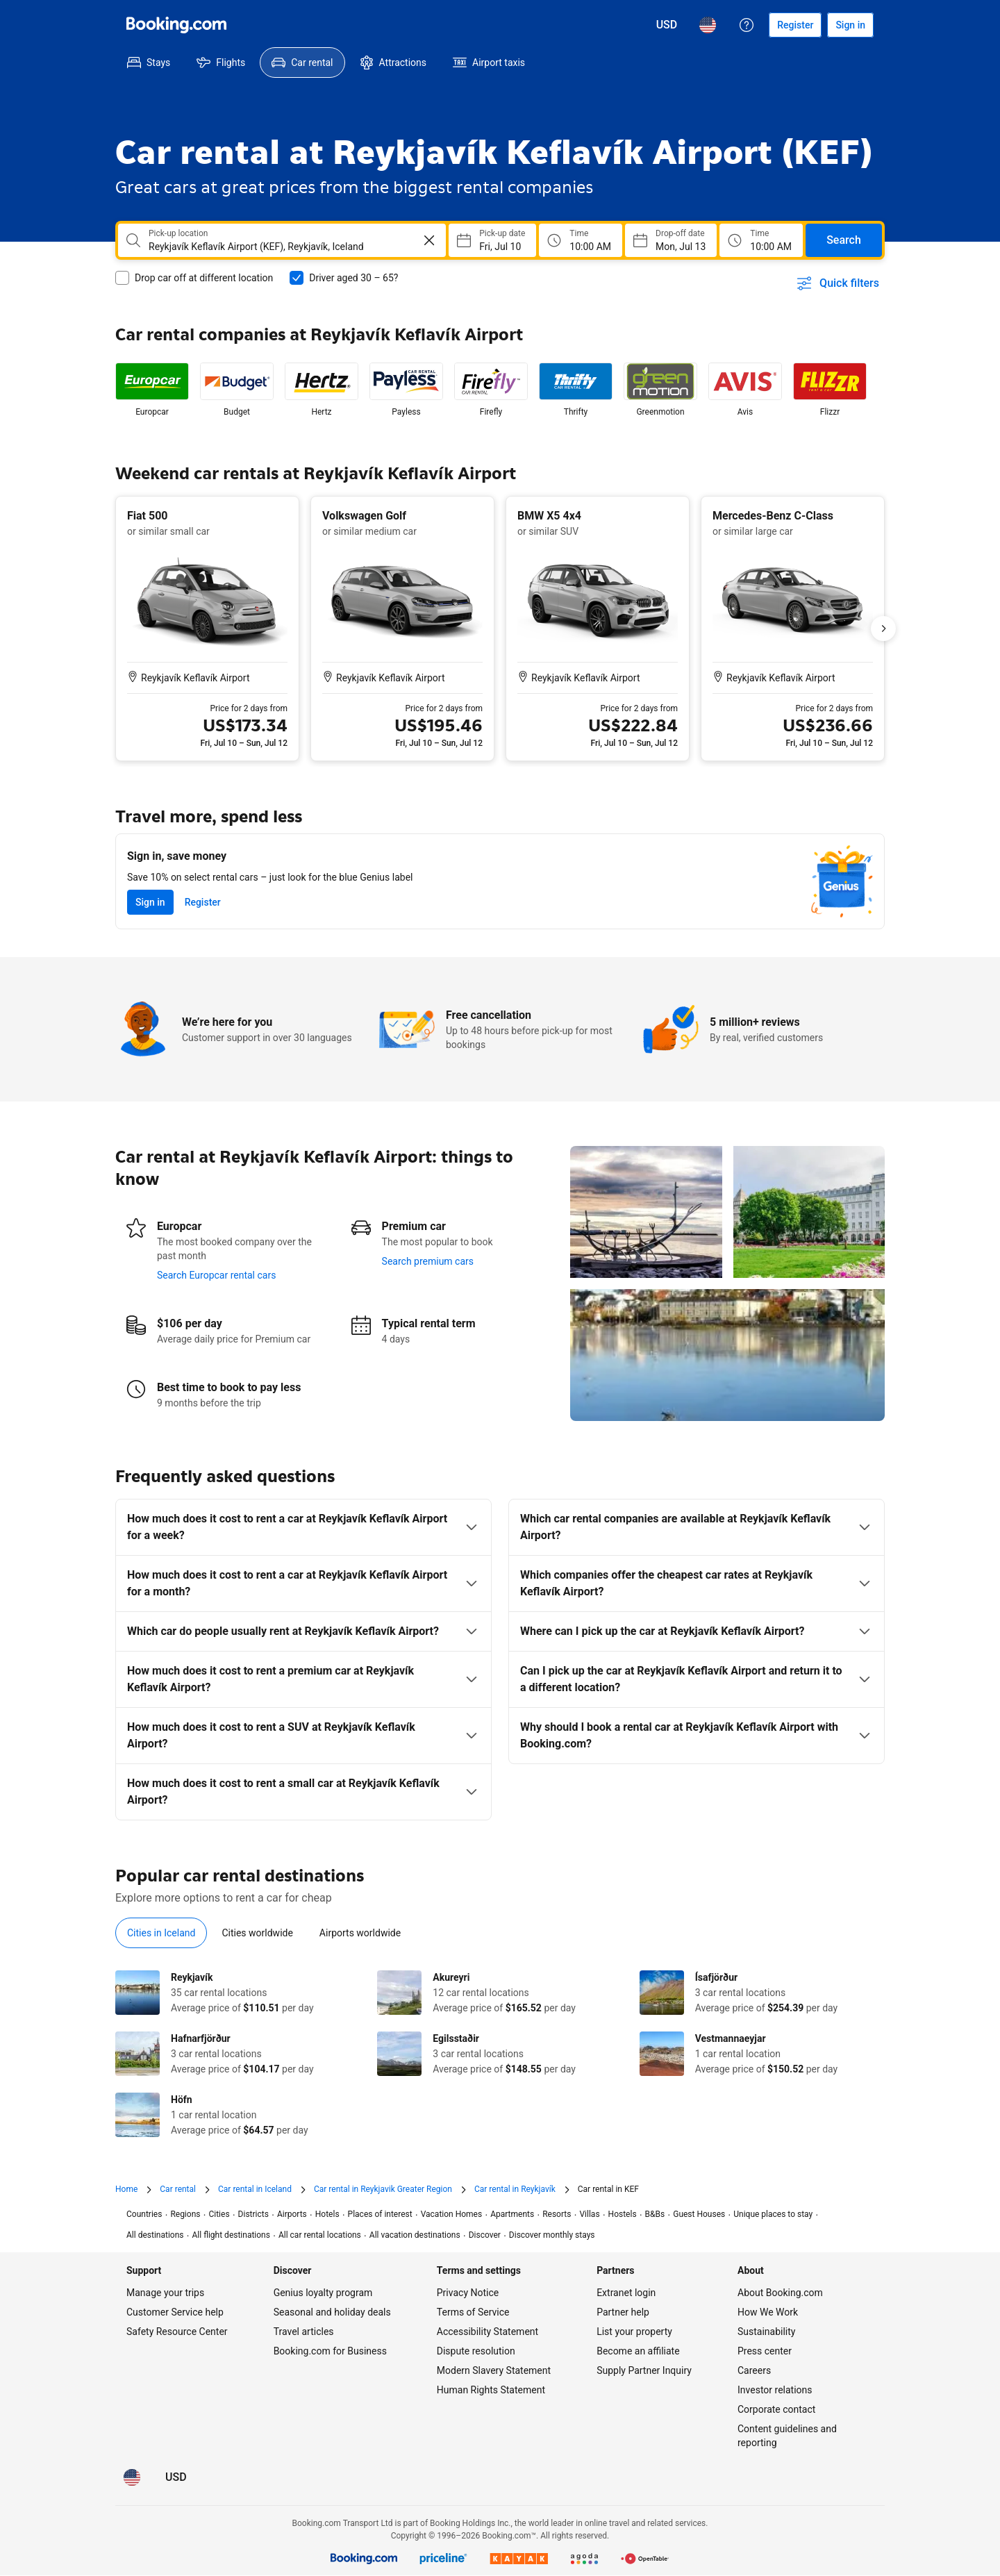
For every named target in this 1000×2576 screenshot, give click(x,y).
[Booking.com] (176, 25)
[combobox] (272, 247)
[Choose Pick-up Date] (492, 240)
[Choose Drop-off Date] (671, 240)
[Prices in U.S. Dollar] (667, 25)
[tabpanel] (500, 2053)
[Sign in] (850, 25)
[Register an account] (795, 25)
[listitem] (152, 390)
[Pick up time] (580, 240)
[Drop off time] (761, 240)
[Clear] (429, 240)
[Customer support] (746, 25)
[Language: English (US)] (707, 25)
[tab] (161, 1933)
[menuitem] (148, 62)
